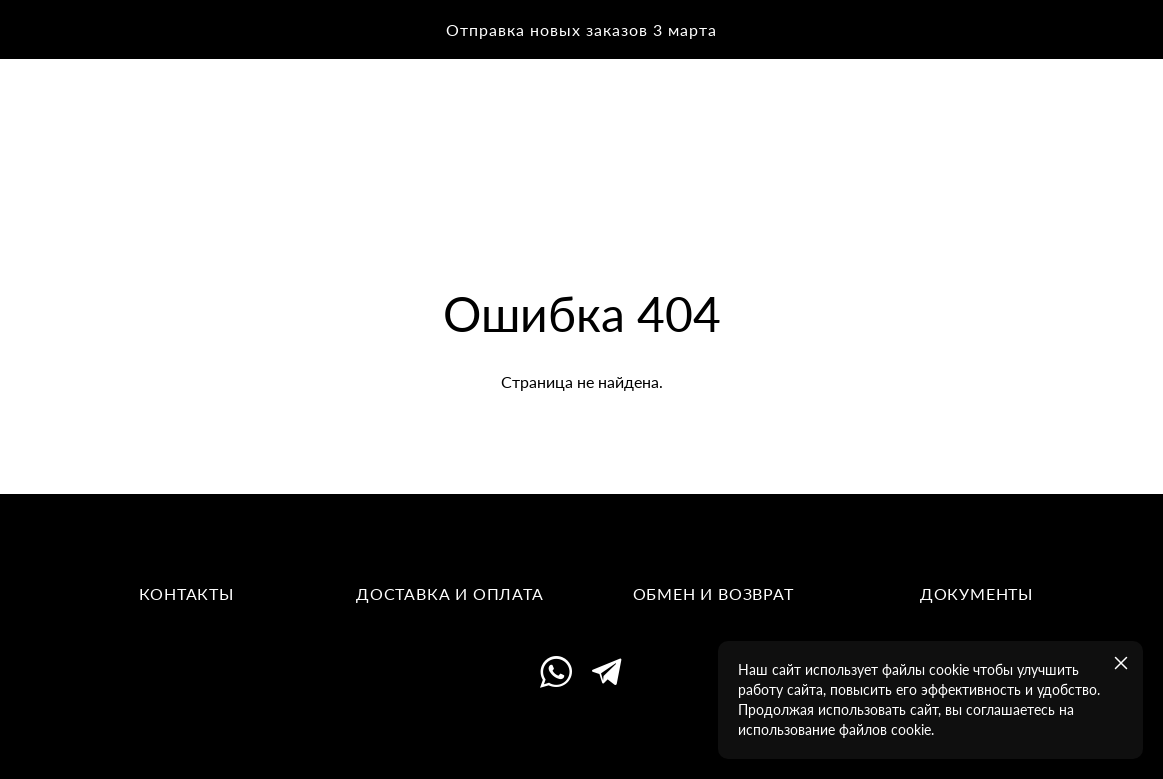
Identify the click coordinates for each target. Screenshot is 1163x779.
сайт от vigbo (581, 733)
